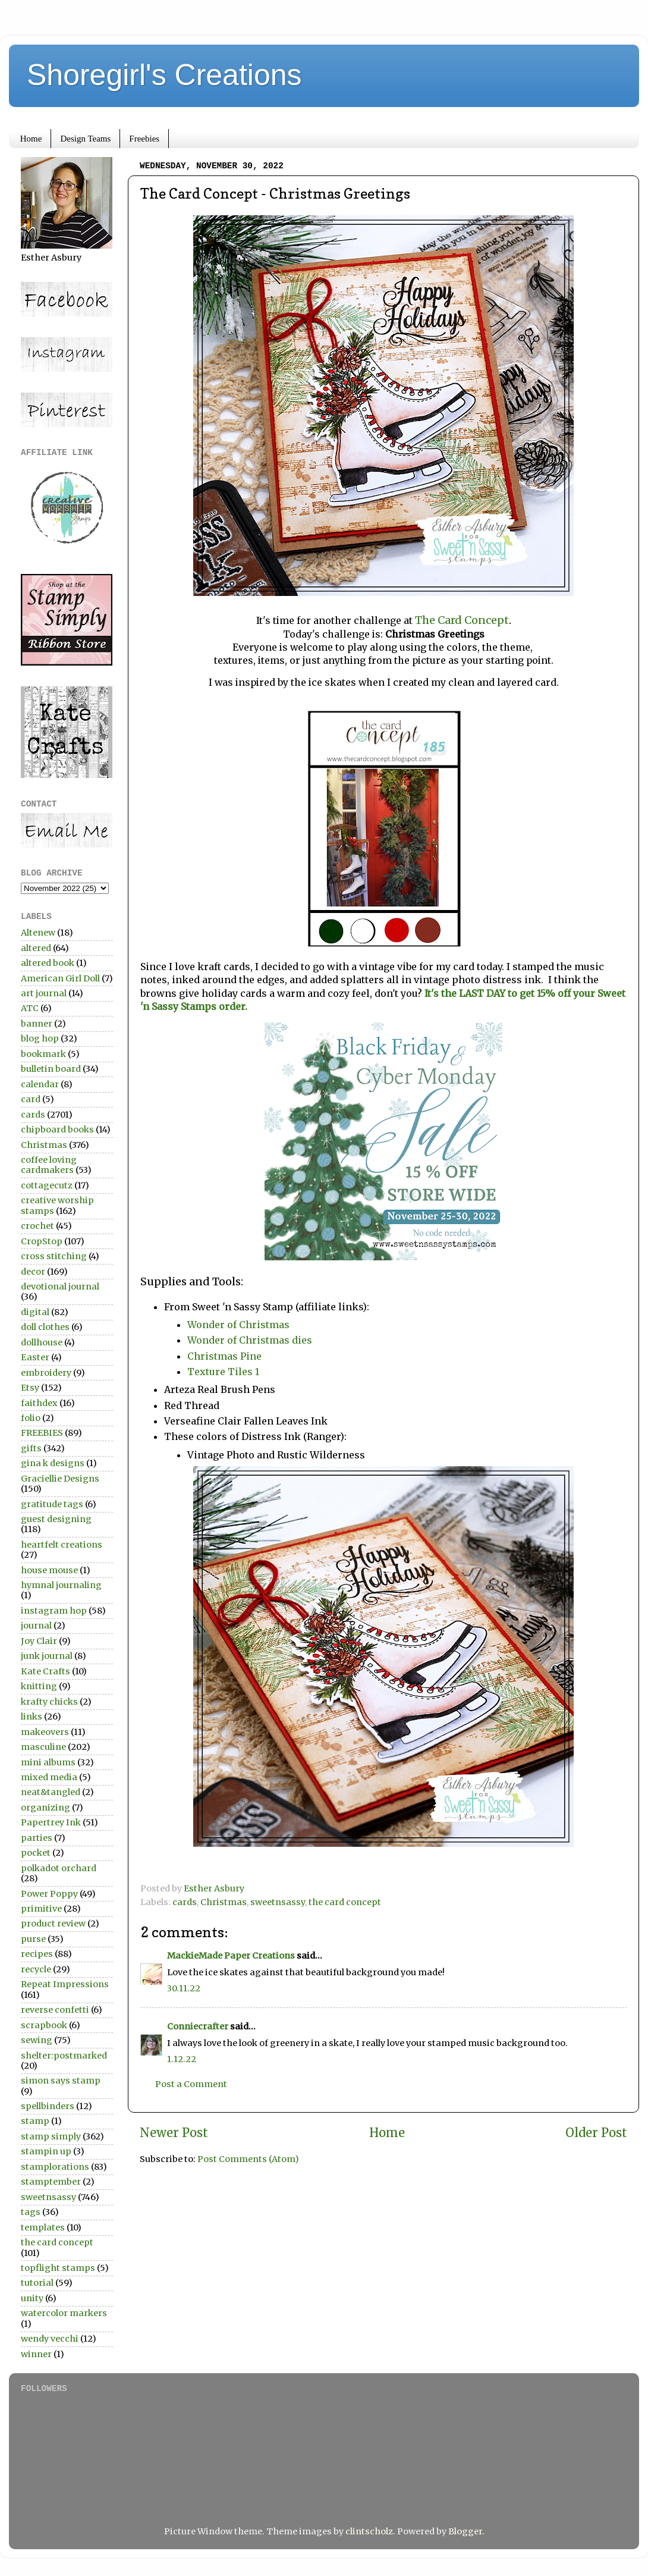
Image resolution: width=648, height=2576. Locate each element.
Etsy (30, 1387)
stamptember (51, 2181)
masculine (43, 1747)
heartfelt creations (61, 1544)
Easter (35, 1357)
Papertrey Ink (51, 1822)
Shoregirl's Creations (164, 75)
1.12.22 (181, 2059)
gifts (31, 1448)
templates (43, 2227)
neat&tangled (50, 1792)
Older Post (596, 2133)
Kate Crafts (45, 1671)
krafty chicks (49, 1701)
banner (36, 1023)
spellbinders (47, 2106)
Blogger (465, 2531)
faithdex (39, 1403)
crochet (37, 1225)
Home (31, 138)
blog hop (40, 1038)
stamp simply (51, 2136)
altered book (47, 963)
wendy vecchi (49, 2338)
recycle (36, 1969)
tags (30, 2212)
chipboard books (57, 1129)
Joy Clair (39, 1641)
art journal (44, 993)
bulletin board (51, 1068)
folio (30, 1418)
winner (36, 2354)
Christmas (223, 1902)
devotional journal (60, 1286)
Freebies (144, 138)
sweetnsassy (277, 1902)
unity (32, 2298)
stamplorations (55, 2166)
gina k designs (52, 1463)
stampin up (46, 2151)
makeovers (45, 1732)
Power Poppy (49, 1893)
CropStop (41, 1241)
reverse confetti (55, 2009)
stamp (35, 2121)
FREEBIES (42, 1432)
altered (36, 948)
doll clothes (45, 1327)
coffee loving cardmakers (49, 1164)
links (31, 1716)
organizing (45, 1807)
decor (33, 1271)
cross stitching (54, 1256)
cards (184, 1902)
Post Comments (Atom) (248, 2159)
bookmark (43, 1054)
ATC (30, 1008)
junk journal (47, 1656)
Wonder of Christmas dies (249, 1340)
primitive (41, 1908)
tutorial (37, 2282)
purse (33, 1939)
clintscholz (369, 2531)
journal (36, 1625)
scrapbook (44, 2025)
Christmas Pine (224, 1356)
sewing (36, 2040)
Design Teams (85, 138)
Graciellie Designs (60, 1478)
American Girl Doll (60, 978)
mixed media (49, 1777)
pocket (36, 1852)
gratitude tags (52, 1504)
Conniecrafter (197, 2026)
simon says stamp (60, 2080)
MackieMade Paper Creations (231, 1955)
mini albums (48, 1762)
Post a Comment (191, 2084)
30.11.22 (183, 1988)
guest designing (56, 1519)
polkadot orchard (58, 1868)
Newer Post (174, 2133)
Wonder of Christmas (238, 1325)
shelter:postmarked (64, 2055)
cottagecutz (47, 1185)
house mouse (49, 1570)
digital (35, 1312)
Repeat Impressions (65, 1984)
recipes (37, 1954)
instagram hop (54, 1610)
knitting (39, 1686)
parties (36, 1838)
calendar (40, 1084)
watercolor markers (64, 2313)
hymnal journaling (61, 1585)
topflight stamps (58, 2268)
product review (53, 1923)
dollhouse (41, 1342)
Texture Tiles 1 (223, 1372)
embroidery (46, 1372)
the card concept (345, 1902)
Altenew (38, 932)
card (30, 1099)
